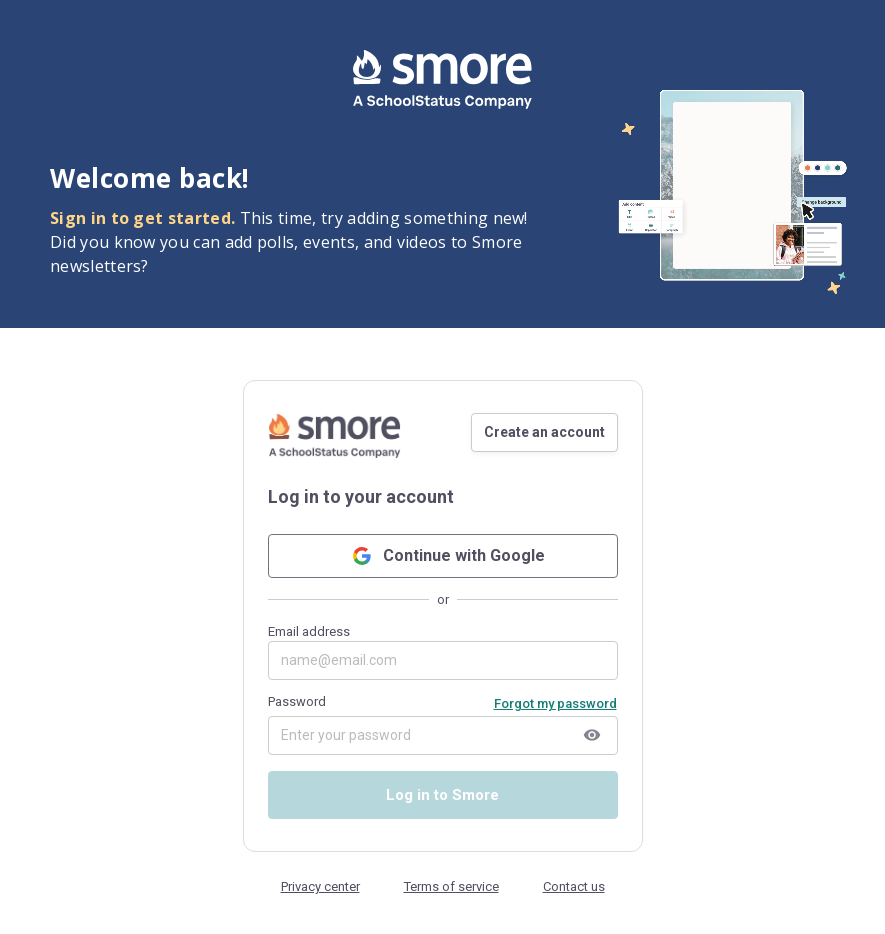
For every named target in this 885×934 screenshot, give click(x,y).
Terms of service (451, 886)
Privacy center (320, 886)
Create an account (544, 432)
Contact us (574, 886)
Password (297, 701)
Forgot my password (555, 703)
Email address (443, 652)
